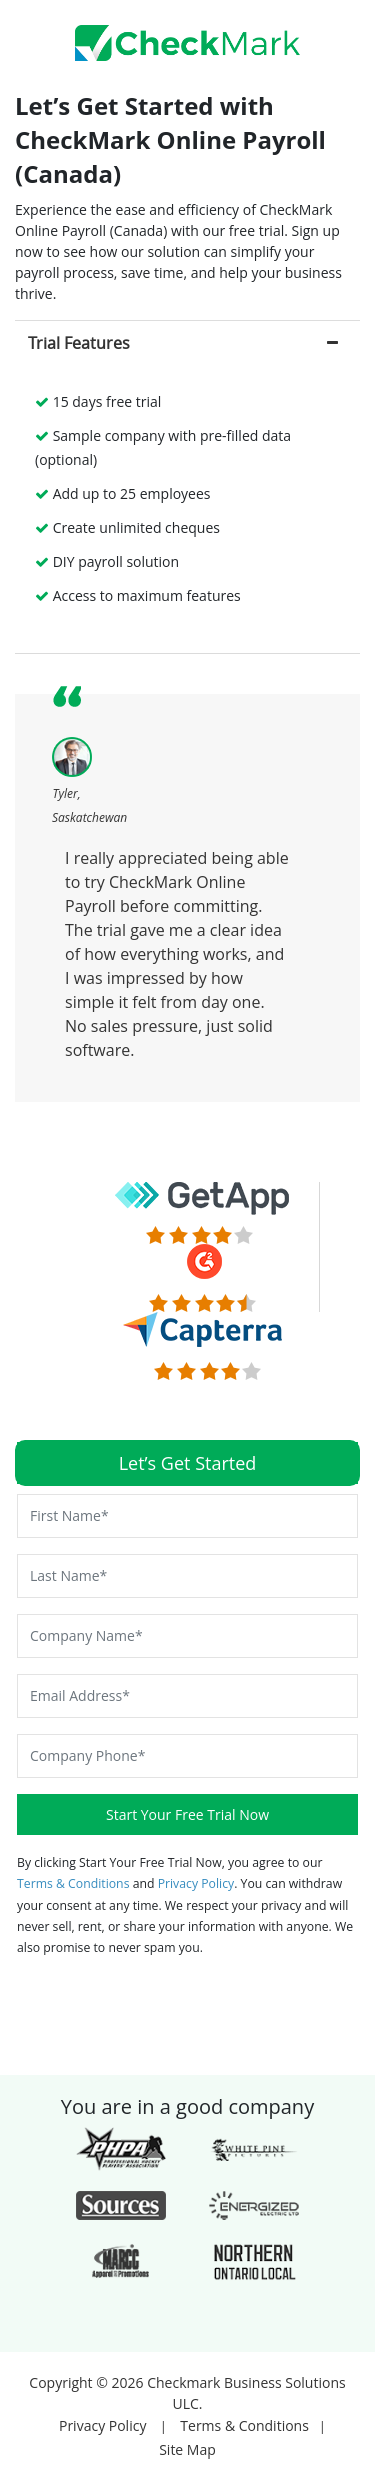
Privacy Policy (196, 1883)
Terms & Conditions (75, 1883)
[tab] (187, 342)
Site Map (187, 2449)
